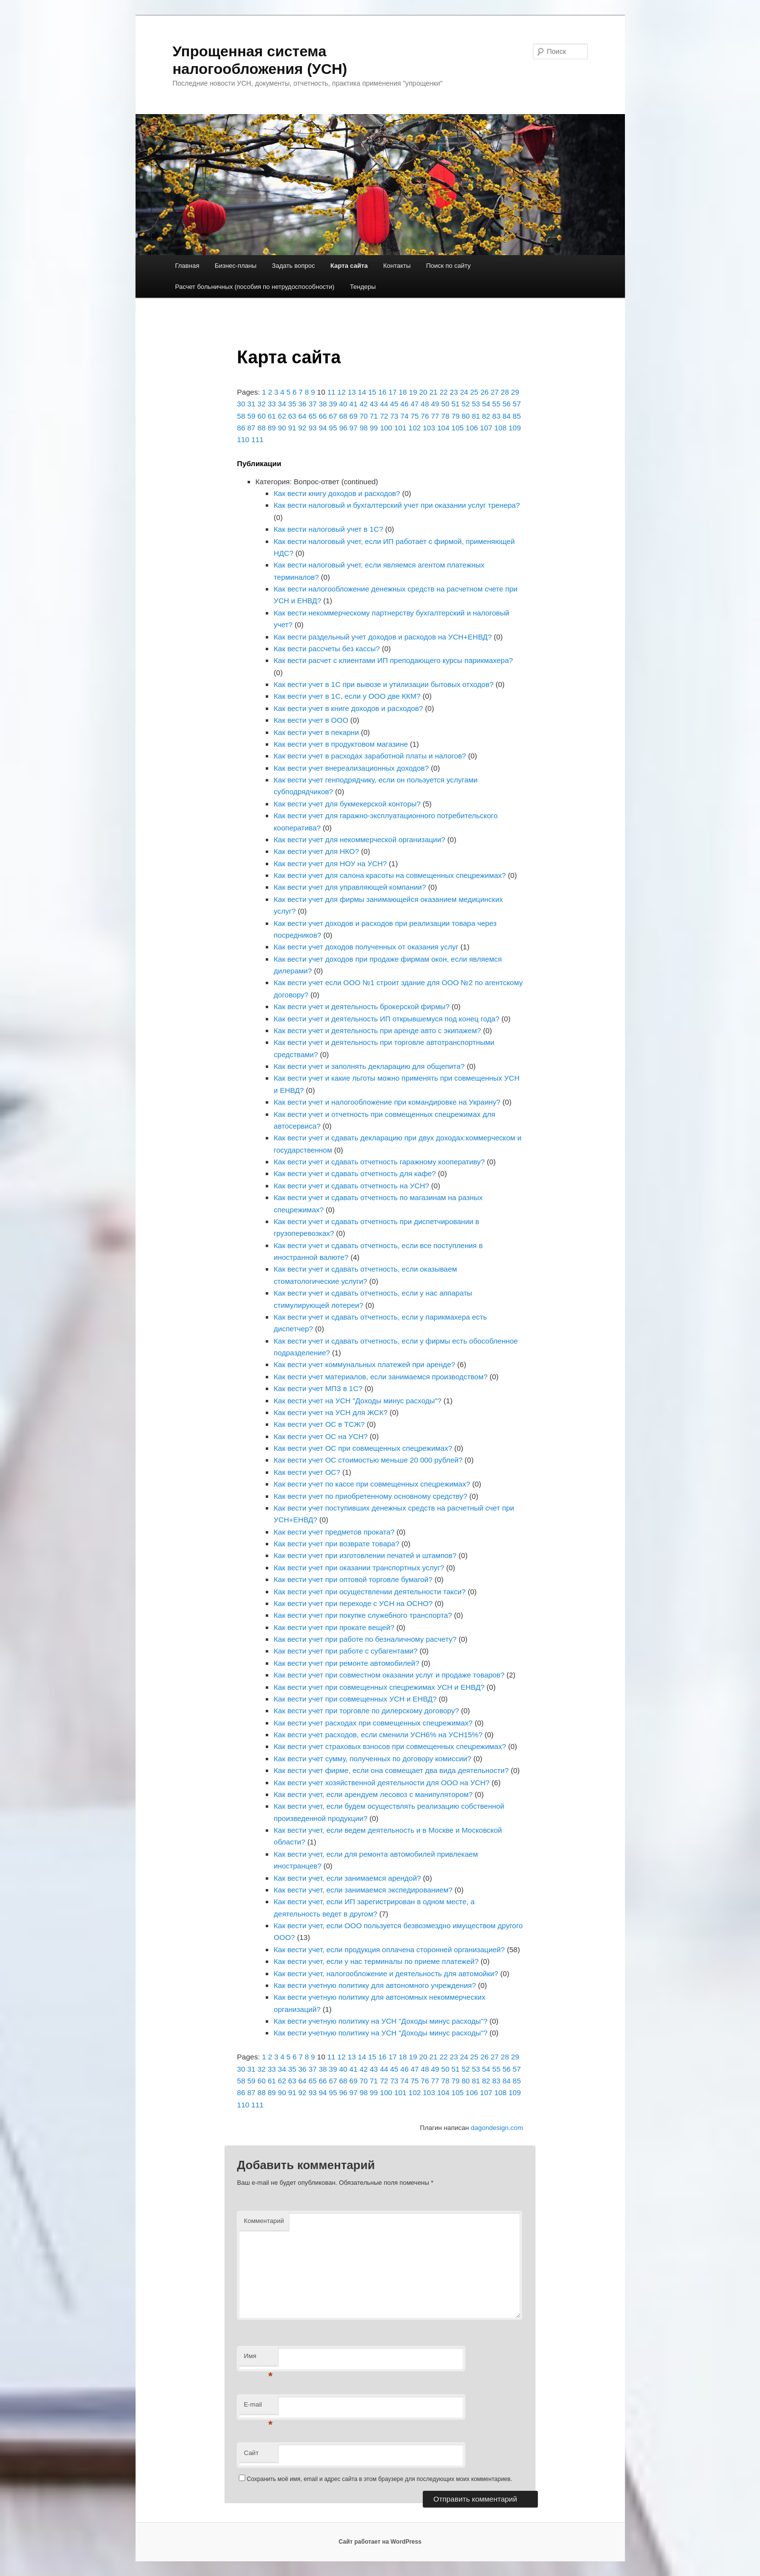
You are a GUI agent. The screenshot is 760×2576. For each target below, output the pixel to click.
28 (505, 392)
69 (353, 416)
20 (423, 392)
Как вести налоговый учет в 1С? (328, 529)
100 (386, 428)
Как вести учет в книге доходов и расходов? (348, 708)
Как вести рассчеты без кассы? (327, 648)
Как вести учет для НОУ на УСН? (330, 863)
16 (382, 392)
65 (312, 416)
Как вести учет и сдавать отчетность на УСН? (351, 1186)
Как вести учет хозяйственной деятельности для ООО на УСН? (381, 1782)
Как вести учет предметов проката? (334, 1532)
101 (400, 428)
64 (303, 416)
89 (272, 428)
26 (485, 392)
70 (364, 416)
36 (303, 404)
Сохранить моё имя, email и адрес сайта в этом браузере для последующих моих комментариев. (379, 2479)
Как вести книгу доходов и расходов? (337, 493)
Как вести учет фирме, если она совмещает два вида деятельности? (391, 1770)
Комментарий (264, 2220)
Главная (187, 265)
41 (353, 404)
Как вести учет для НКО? (316, 851)
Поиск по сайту (448, 265)
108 (500, 428)
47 (415, 404)
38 (323, 404)
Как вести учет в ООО (311, 720)
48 (425, 404)
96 (343, 428)
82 (486, 416)
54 (486, 404)
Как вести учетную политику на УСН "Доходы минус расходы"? (380, 2021)
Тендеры (363, 286)
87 (251, 428)
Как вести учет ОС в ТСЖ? (319, 1424)
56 (507, 404)
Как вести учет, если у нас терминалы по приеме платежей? (376, 1961)
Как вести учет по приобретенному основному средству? (370, 1496)
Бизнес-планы (235, 265)
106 (472, 428)
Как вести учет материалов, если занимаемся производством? (380, 1376)
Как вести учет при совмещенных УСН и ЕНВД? (355, 1699)
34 (282, 404)
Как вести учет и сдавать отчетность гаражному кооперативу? (379, 1162)
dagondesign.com (497, 2127)
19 (413, 392)
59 (251, 416)
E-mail (258, 2407)
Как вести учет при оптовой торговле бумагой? (353, 1579)
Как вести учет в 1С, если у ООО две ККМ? (347, 696)
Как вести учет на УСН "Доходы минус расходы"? (357, 1400)
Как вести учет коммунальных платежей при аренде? (364, 1364)
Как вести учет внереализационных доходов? (351, 768)
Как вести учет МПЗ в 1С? (318, 1388)
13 (351, 392)
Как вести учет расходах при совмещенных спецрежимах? (373, 1723)
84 (507, 416)
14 (362, 392)
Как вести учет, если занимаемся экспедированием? (363, 1890)
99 (374, 428)
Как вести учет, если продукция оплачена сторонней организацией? (389, 1949)
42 (364, 404)
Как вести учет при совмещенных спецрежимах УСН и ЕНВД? (379, 1687)
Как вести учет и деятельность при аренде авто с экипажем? (377, 1030)
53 (476, 404)
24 (464, 392)
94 (323, 428)
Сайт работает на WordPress (380, 2541)
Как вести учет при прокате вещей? (334, 1627)
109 (514, 428)
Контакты (397, 265)
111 (258, 439)
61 (272, 416)
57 (517, 404)
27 (494, 392)
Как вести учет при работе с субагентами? (345, 1651)
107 (486, 428)
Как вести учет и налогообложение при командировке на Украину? (387, 1102)
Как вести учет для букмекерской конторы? (347, 804)
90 (282, 428)
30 (241, 404)
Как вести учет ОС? (307, 1472)
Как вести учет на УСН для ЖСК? (331, 1412)
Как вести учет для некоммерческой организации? (359, 839)
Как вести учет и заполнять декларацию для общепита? (369, 1066)
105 (457, 428)
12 (342, 392)
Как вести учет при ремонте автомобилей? (346, 1663)
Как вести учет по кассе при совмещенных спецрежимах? (372, 1484)
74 (404, 416)
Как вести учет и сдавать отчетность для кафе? (355, 1173)
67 (333, 416)
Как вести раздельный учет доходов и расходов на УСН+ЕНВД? (382, 637)
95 (333, 428)
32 (261, 404)
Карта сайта (349, 265)
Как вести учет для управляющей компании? (350, 887)
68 (343, 416)
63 (292, 416)
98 (364, 428)
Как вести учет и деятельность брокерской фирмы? (361, 1006)
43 (374, 404)
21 (433, 392)
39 (333, 404)
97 (353, 428)
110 (243, 439)
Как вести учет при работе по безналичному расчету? (365, 1639)
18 (403, 392)
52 (465, 404)
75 (415, 416)
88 (261, 428)
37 (312, 404)
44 (384, 404)
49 (435, 404)
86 (241, 428)
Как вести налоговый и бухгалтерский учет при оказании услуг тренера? (397, 505)
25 (474, 392)
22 (443, 392)
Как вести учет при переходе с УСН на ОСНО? (353, 1603)
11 (331, 392)
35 (292, 404)
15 (372, 392)
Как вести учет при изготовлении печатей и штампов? (365, 1555)
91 (292, 428)
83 (496, 416)
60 (261, 416)
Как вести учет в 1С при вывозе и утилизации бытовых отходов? (383, 684)
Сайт (251, 2453)
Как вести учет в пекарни (316, 732)
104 (443, 428)
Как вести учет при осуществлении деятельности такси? (369, 1591)
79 (455, 416)
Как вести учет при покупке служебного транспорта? (363, 1615)
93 (312, 428)
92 (303, 428)
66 (323, 416)
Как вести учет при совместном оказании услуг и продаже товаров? (389, 1675)
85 (517, 416)
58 (241, 416)
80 (465, 416)
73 (394, 416)
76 (425, 416)
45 (394, 404)
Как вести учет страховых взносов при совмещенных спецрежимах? (390, 1746)
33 (272, 404)
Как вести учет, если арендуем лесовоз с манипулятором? (373, 1794)
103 (429, 428)
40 (343, 404)
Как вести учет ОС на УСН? (321, 1436)
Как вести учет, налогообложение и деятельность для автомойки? (386, 1973)
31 (251, 404)
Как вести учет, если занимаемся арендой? (347, 1878)
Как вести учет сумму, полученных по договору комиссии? (372, 1758)
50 (445, 404)
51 (455, 404)
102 (415, 428)
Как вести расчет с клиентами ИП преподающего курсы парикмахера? (393, 660)
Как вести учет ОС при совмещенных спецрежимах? (363, 1448)
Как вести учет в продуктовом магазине (341, 744)
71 (374, 416)
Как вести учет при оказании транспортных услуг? (359, 1567)
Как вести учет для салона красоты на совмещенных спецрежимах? (390, 875)
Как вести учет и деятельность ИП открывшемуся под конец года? (386, 1019)
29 (515, 392)
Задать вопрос (293, 265)
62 (282, 416)
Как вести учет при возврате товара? (336, 1543)
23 (454, 392)
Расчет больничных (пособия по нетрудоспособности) (255, 286)
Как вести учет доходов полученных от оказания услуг (366, 947)
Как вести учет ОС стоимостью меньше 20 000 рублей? (368, 1460)
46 (404, 404)
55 (496, 404)
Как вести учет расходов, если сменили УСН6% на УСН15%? (378, 1734)
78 (445, 416)
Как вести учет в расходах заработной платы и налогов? (370, 756)
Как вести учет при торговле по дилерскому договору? (366, 1710)
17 (393, 392)
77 (435, 416)
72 (384, 416)
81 (476, 416)
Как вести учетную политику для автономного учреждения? (375, 1985)
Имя (258, 2358)
